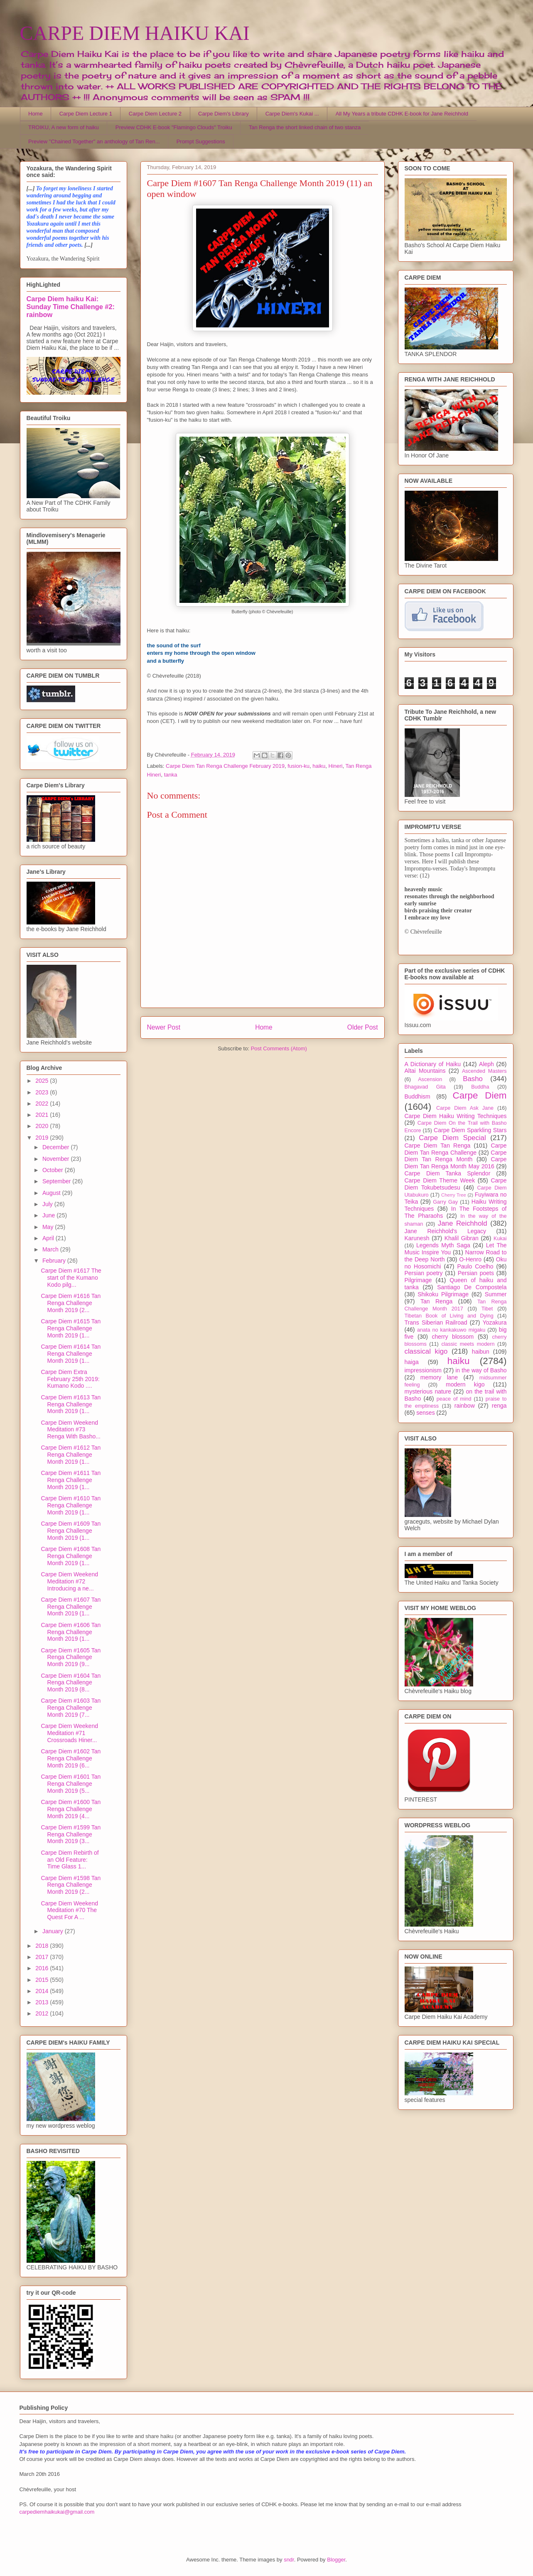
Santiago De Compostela (471, 1287)
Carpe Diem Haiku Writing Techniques (456, 1116)
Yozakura (495, 1322)
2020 (42, 1126)
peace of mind (454, 1399)
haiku (318, 766)
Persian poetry (424, 1273)
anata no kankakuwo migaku (451, 1330)
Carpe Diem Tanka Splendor (448, 1173)
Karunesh (417, 1238)
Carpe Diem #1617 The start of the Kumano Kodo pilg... (71, 1277)
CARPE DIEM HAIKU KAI (135, 33)
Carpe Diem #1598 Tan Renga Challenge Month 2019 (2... (71, 1885)
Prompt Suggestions (201, 141)
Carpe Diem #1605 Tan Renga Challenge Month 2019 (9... (71, 1657)
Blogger (336, 2559)
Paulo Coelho (475, 1266)
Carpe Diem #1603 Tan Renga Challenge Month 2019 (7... (71, 1707)
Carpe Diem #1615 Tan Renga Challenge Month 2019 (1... (71, 1328)
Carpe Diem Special (452, 1138)
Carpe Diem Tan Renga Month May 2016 (456, 1163)
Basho (473, 1079)
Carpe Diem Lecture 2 (155, 114)
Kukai (500, 1238)
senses (425, 1412)
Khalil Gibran (462, 1238)
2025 (42, 1080)
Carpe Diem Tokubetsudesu (456, 1184)
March (51, 1249)
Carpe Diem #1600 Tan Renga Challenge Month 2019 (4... (71, 1809)
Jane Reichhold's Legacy (445, 1231)
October (53, 1170)
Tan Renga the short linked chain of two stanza (305, 127)
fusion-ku (298, 766)
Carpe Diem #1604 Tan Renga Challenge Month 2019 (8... (71, 1682)
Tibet (487, 1309)
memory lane (439, 1377)
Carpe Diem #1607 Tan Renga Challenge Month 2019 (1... (71, 1606)
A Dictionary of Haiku (433, 1064)
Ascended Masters (484, 1071)
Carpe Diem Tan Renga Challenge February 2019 (225, 766)
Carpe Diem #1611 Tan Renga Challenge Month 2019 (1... (71, 1480)
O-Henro (470, 1259)
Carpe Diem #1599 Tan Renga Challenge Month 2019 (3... (71, 1834)
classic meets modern (467, 1344)
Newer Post (164, 1027)
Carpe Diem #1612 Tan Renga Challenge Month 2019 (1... (71, 1454)
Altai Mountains (425, 1070)
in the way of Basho (480, 1370)
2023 (42, 1092)
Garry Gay (445, 1202)
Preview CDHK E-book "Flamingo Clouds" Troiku (173, 127)
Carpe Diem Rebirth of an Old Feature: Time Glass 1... (69, 1859)
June (49, 1215)
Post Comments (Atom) (279, 1048)
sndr (289, 2559)
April (49, 1238)
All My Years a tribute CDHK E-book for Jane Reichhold (402, 114)
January (53, 1931)
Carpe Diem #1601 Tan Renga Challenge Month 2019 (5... (71, 1783)
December (56, 1147)
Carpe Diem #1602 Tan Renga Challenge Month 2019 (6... (71, 1758)
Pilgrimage (418, 1280)
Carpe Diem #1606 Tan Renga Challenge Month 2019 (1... (71, 1632)
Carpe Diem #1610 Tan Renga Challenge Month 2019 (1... (71, 1505)
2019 (42, 1137)
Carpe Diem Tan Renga (438, 1145)
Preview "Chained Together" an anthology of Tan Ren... (94, 141)
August (52, 1193)
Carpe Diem (480, 1095)
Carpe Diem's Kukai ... (292, 114)
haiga (412, 1362)
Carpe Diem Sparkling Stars (470, 1130)
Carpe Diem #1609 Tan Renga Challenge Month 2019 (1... (71, 1530)
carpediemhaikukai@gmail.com (57, 2512)
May (48, 1227)
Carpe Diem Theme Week (440, 1180)
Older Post (362, 1027)
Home (35, 114)
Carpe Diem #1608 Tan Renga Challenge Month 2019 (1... (71, 1556)
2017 (42, 1957)
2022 (42, 1103)
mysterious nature (428, 1391)
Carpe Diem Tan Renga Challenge (456, 1149)
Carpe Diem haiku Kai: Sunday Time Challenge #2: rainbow (71, 306)
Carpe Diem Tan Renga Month (456, 1156)
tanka (170, 775)
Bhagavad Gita (425, 1087)
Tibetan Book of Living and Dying (449, 1316)
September (57, 1181)
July (48, 1204)
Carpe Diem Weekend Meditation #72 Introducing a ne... (69, 1581)
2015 (42, 1979)
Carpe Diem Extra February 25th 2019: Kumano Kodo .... (70, 1379)
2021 (42, 1114)
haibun (480, 1351)
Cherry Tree (453, 1194)
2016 (42, 1968)
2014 (42, 1991)
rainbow (464, 1405)
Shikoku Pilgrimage (443, 1294)
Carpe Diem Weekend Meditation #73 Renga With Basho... (70, 1429)
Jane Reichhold (462, 1223)
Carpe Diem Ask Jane (465, 1108)
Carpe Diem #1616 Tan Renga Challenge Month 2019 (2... (71, 1303)
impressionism (423, 1370)
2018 (42, 1945)
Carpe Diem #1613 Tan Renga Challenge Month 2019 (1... (71, 1404)
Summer (496, 1294)
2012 (42, 2013)
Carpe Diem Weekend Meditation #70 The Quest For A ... (69, 1910)
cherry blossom (453, 1336)
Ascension (430, 1079)
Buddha (480, 1087)
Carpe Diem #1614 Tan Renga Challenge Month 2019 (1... (71, 1353)
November (56, 1158)
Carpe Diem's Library (223, 114)
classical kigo (426, 1351)
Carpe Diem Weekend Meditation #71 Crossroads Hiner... (69, 1733)
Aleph (486, 1064)
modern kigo (465, 1384)
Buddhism (417, 1096)
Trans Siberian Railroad (436, 1322)
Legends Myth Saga (443, 1245)
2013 (42, 2002)
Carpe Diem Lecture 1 (85, 114)
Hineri (336, 766)
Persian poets (476, 1273)
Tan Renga (436, 1301)
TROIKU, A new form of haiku (63, 127)
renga (499, 1405)
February (54, 1260)
